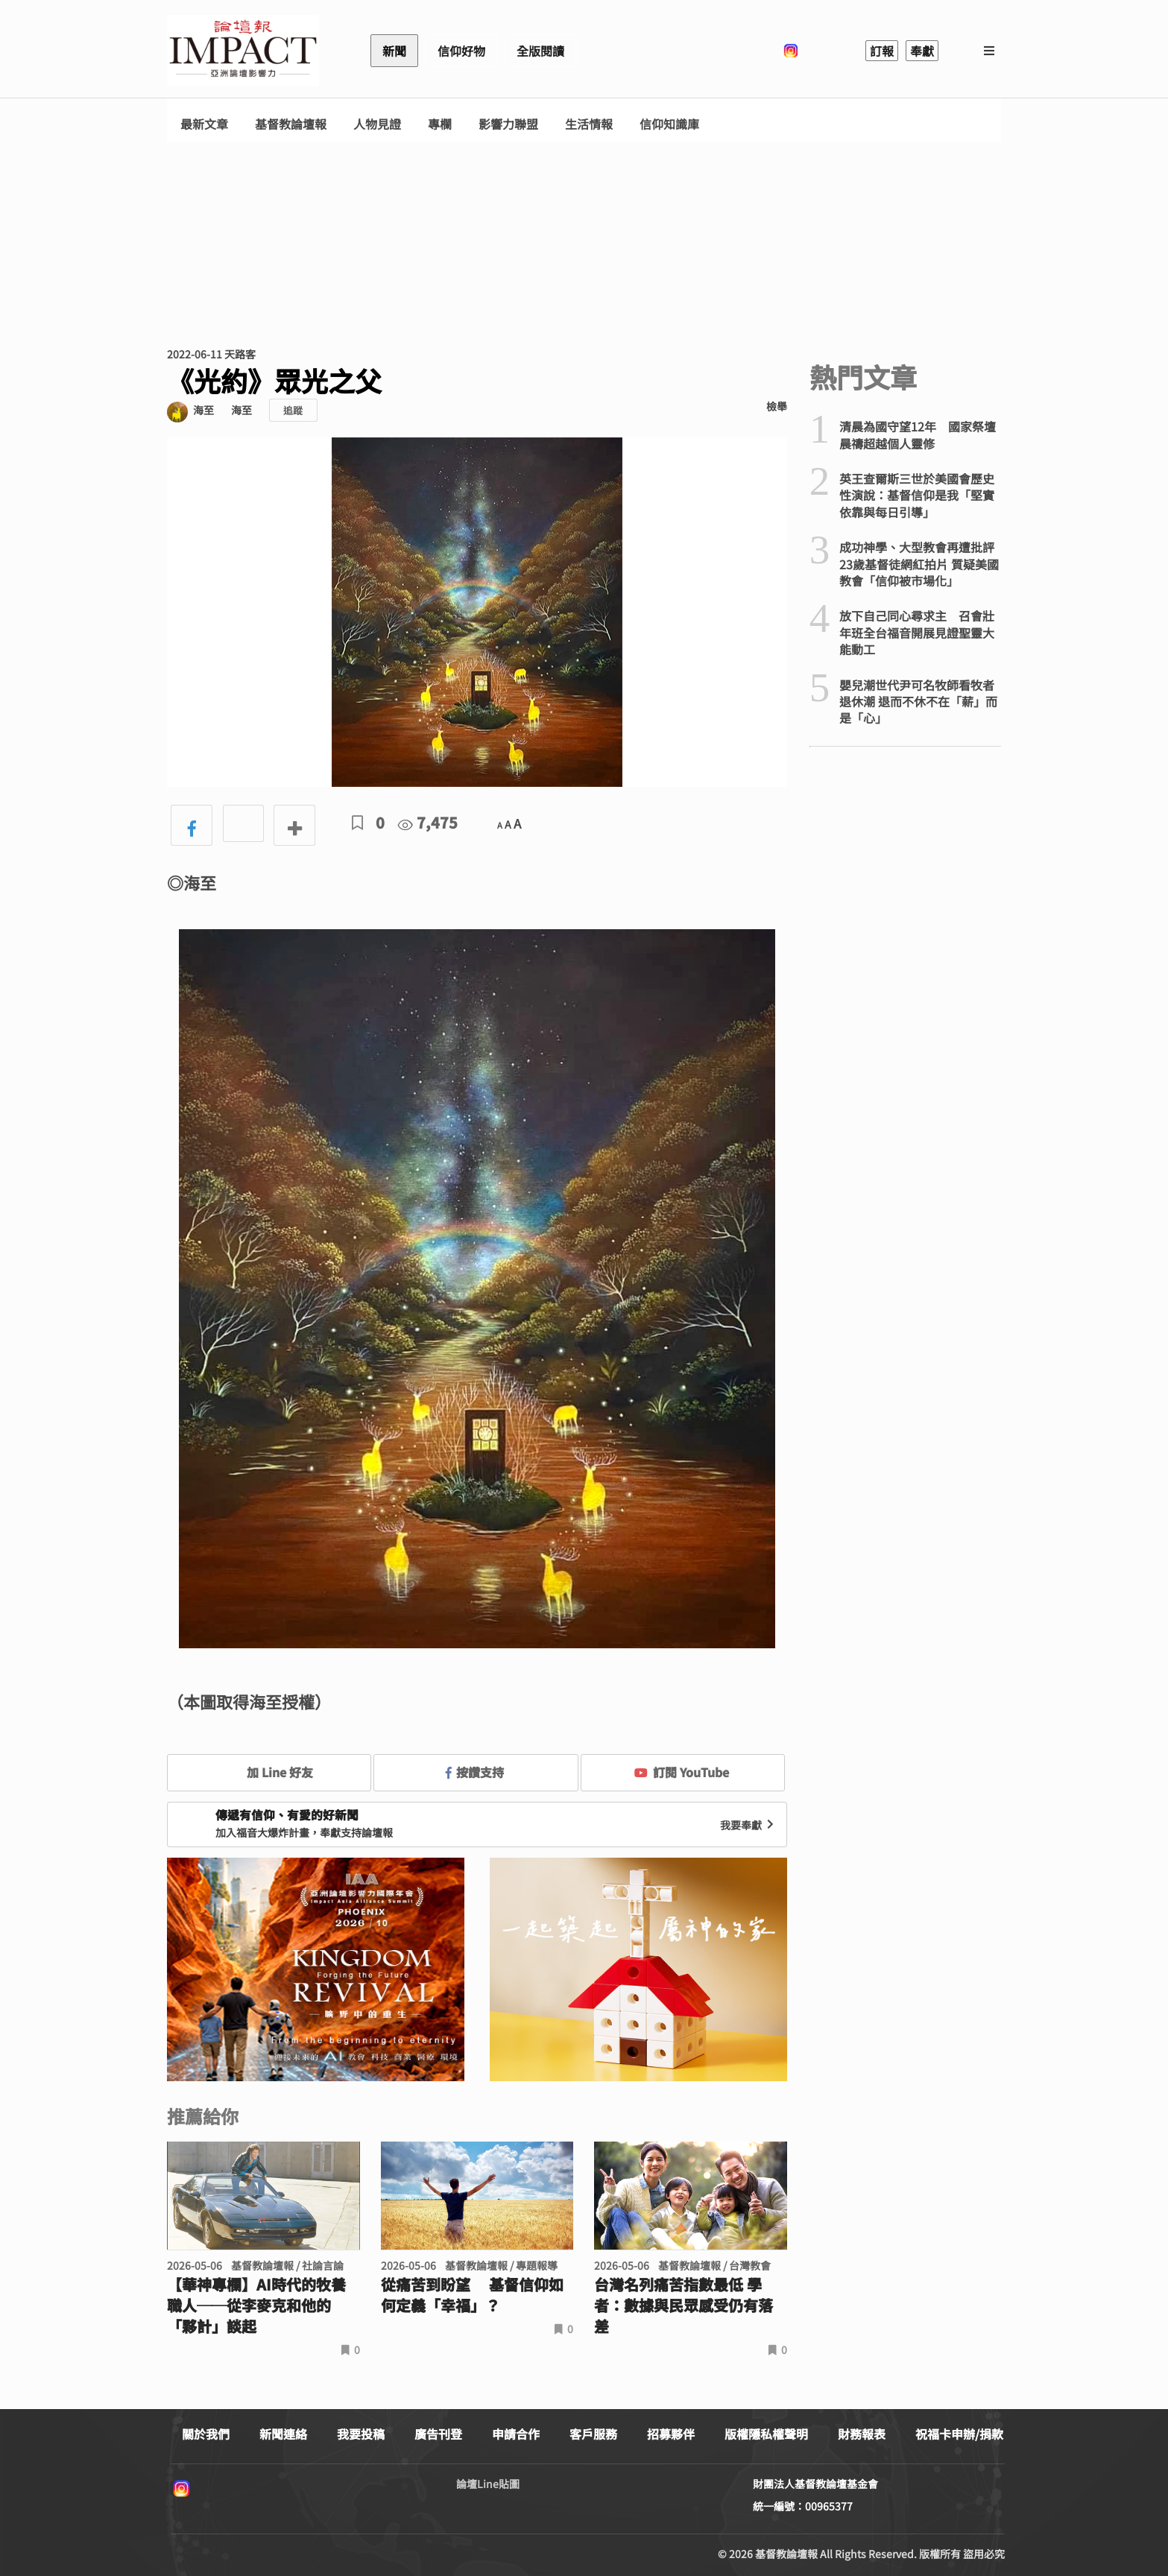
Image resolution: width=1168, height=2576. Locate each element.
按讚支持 (475, 1772)
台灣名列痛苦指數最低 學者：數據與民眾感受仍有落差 (683, 2305)
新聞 (394, 51)
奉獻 (922, 51)
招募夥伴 (671, 2434)
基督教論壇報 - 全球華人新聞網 (243, 50)
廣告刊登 (438, 2434)
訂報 (882, 51)
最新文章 (204, 124)
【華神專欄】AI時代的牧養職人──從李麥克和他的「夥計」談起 (256, 2305)
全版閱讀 (540, 51)
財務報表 (862, 2434)
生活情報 (589, 124)
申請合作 (516, 2434)
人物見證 (377, 124)
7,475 (428, 822)
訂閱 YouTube (681, 1772)
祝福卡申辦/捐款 (959, 2434)
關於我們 (206, 2434)
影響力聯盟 (508, 124)
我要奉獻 (748, 1824)
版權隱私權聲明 (766, 2434)
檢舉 (776, 406)
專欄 (440, 124)
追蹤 (293, 410)
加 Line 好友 (269, 1772)
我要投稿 (361, 2434)
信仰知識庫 (669, 124)
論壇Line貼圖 (488, 2483)
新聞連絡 (283, 2434)
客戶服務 (593, 2434)
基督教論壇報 (290, 124)
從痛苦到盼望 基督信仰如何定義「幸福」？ (472, 2295)
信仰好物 (461, 51)
